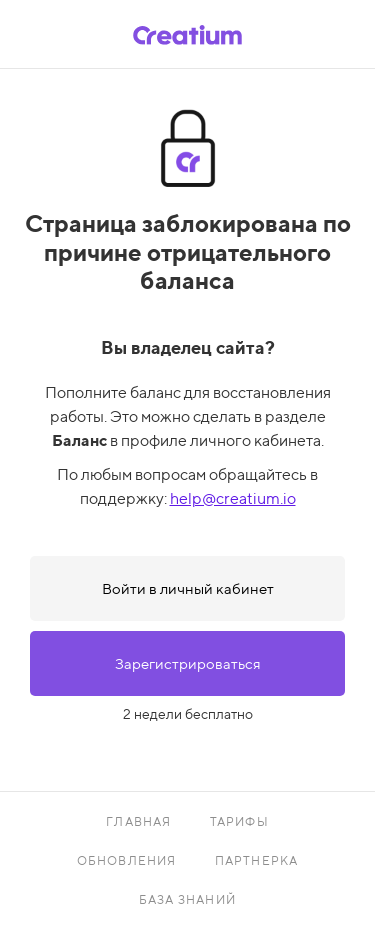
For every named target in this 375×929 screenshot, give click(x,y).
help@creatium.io (233, 498)
